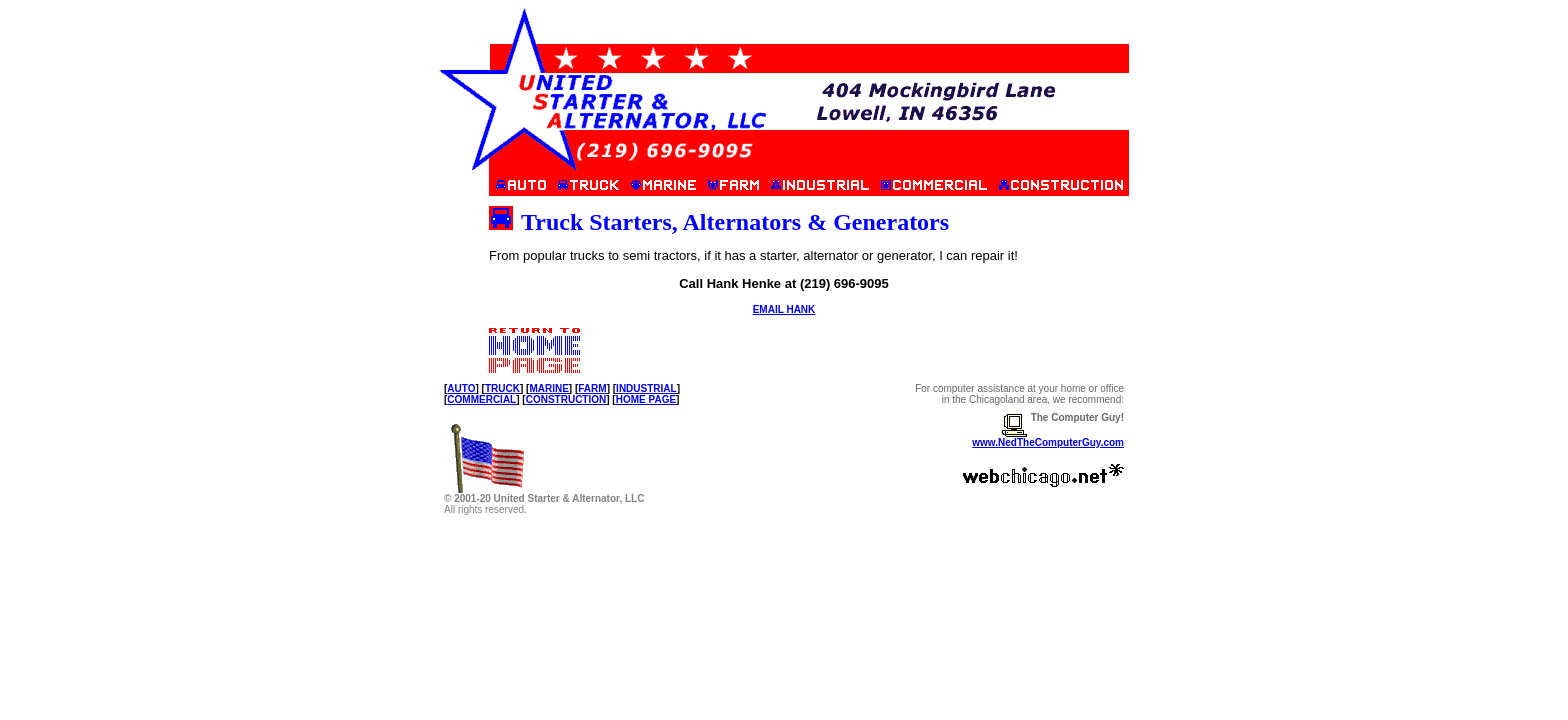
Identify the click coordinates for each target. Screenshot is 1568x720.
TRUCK (502, 388)
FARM (592, 388)
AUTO (461, 388)
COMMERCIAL (481, 399)
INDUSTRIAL (646, 388)
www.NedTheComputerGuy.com (1048, 442)
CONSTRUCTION (566, 399)
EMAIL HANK (784, 309)
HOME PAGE (646, 399)
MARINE (548, 388)
